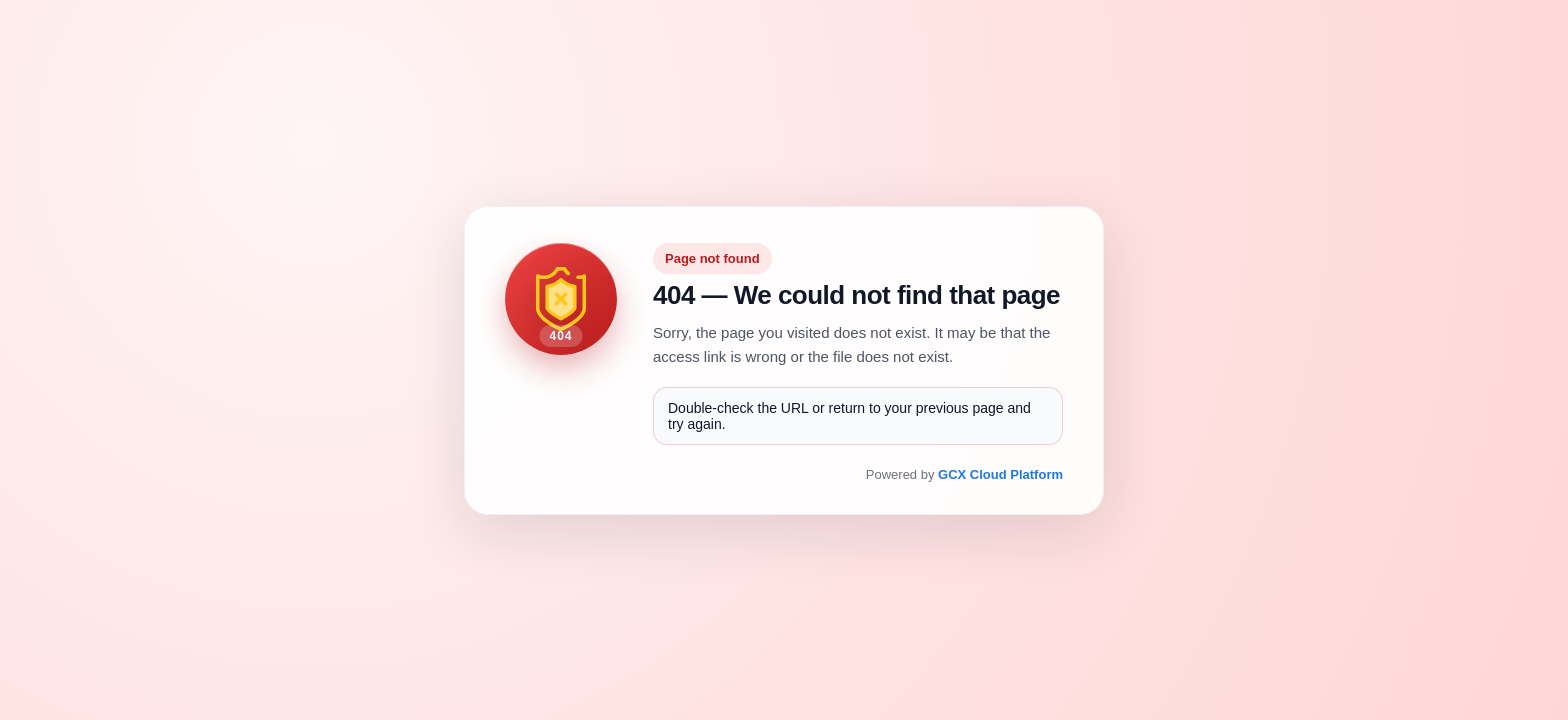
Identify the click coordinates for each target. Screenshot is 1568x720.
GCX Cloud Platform (1000, 474)
